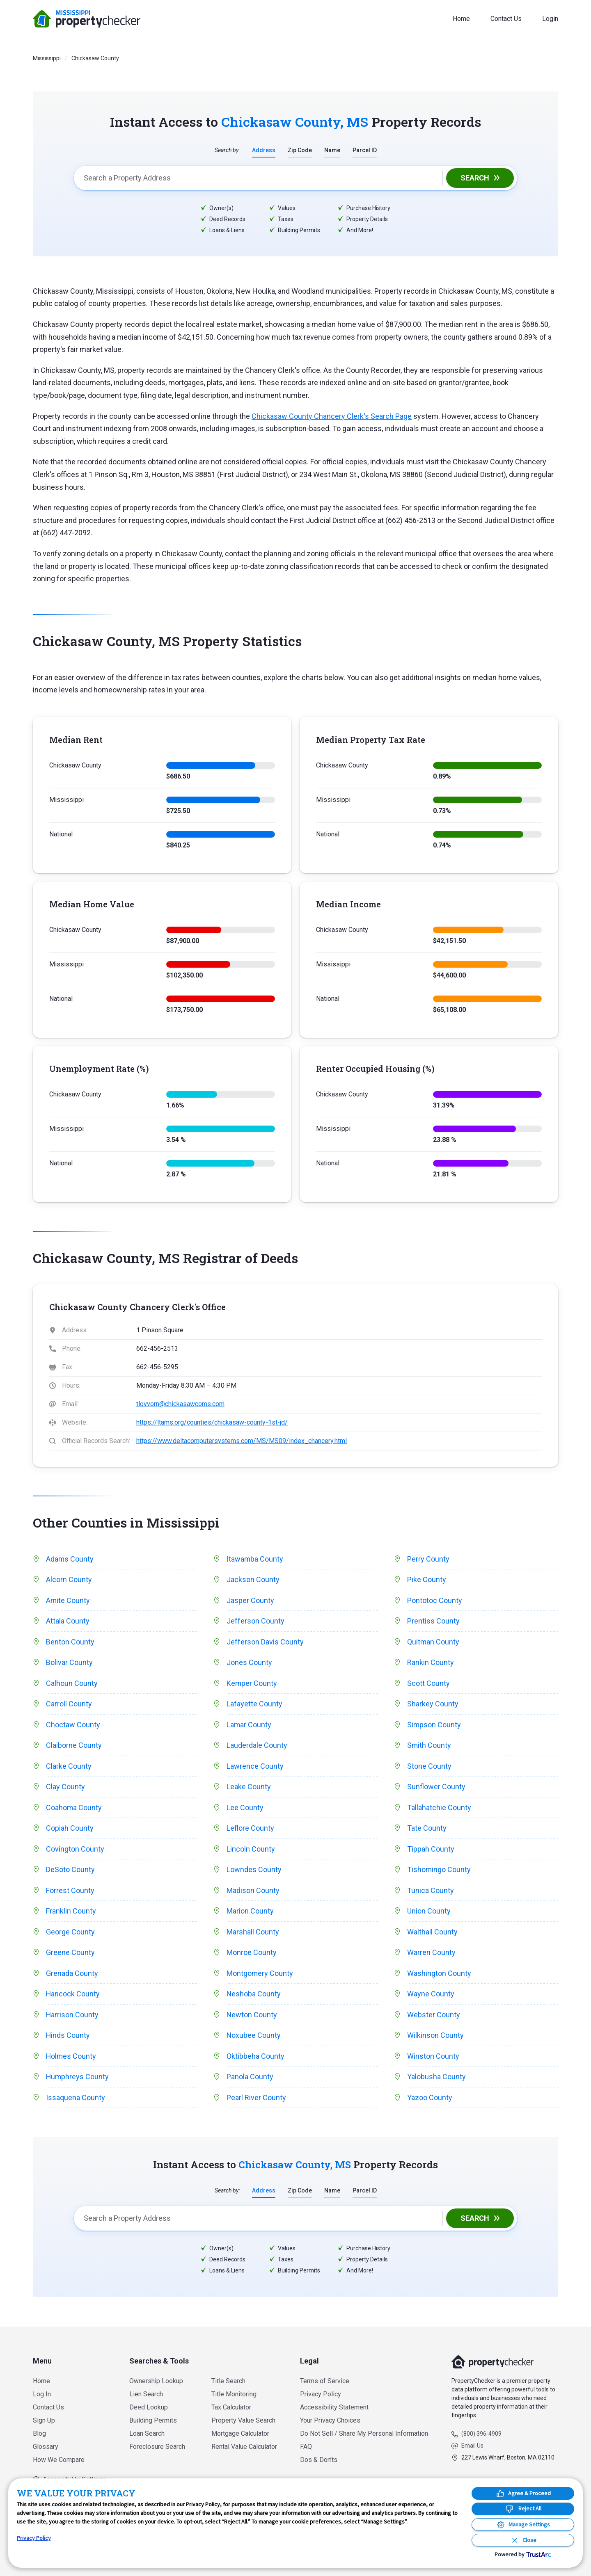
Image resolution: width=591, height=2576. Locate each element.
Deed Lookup (148, 2407)
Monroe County (252, 1953)
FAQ (306, 2446)
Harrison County (72, 2015)
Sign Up (44, 2420)
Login (550, 19)
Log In (42, 2394)
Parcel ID (365, 150)
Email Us (472, 2445)
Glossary (45, 2446)
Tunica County (430, 1891)
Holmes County (71, 2057)
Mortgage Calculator (240, 2433)
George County (70, 1932)
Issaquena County (75, 2098)
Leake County (249, 1787)
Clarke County (69, 1766)
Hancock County (73, 1995)
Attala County (67, 1621)
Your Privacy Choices (330, 2420)
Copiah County (70, 1829)
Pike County (426, 1580)
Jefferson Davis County (265, 1641)
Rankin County (430, 1662)
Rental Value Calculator (244, 2446)
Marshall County (253, 1932)
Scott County (428, 1683)
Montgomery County (260, 1974)
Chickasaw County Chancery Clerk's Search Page (332, 416)
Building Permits (153, 2420)
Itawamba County (255, 1559)
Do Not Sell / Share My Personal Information (364, 2433)
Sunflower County (436, 1787)
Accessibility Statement (334, 2407)
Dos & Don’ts (318, 2460)
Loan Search (147, 2433)
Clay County (65, 1787)
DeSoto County (70, 1870)
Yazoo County (429, 2098)
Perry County (428, 1559)
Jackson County (253, 1580)
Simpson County (434, 1725)
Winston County (433, 2057)
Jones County (249, 1662)
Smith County (429, 1745)
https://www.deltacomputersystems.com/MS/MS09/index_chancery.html (241, 1441)
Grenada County (72, 1974)
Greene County (70, 1953)
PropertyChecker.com (86, 18)
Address (263, 150)
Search (474, 178)
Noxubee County (254, 2036)
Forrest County (70, 1891)
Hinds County (68, 2036)
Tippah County (430, 1849)
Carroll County (69, 1704)
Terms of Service (324, 2381)
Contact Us (506, 19)
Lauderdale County (257, 1745)
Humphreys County (78, 2078)
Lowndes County (254, 1870)
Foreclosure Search (157, 2446)
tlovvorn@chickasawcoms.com (180, 1404)
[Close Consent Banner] (523, 2540)
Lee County (245, 1808)
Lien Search (146, 2394)
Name (332, 150)
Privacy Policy (320, 2394)
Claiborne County (74, 1745)
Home (461, 19)
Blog (39, 2433)
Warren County (431, 1953)
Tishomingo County (439, 1870)
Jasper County (250, 1600)
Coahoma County (74, 1808)
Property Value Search (243, 2420)
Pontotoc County (434, 1600)
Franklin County (71, 1911)
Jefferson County (255, 1621)
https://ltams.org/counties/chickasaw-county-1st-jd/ (212, 1422)
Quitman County (433, 1641)
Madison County (253, 1891)
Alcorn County (69, 1580)
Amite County (68, 1600)
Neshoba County (254, 1995)
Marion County (250, 1911)
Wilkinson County (435, 2036)
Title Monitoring (234, 2394)
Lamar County (249, 1725)
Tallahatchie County (439, 1808)
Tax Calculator (231, 2407)
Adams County (70, 1559)
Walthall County (432, 1932)
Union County (429, 1911)
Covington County (75, 1849)
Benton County (70, 1641)
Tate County (427, 1829)
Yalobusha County (436, 2078)
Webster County (433, 2015)
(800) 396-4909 (481, 2433)
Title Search (228, 2381)
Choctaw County (73, 1725)
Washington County (439, 1974)
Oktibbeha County (255, 2057)
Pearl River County (256, 2098)
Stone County (429, 1766)
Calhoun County (72, 1683)
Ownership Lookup (156, 2381)
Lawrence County (255, 1766)
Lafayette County (254, 1704)
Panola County (250, 2078)
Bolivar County (69, 1662)
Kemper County (252, 1683)
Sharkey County (432, 1704)
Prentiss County (433, 1621)
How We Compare (59, 2460)
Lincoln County (251, 1849)
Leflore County (250, 1829)
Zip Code (300, 150)
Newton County (252, 2015)
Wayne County (430, 1995)
